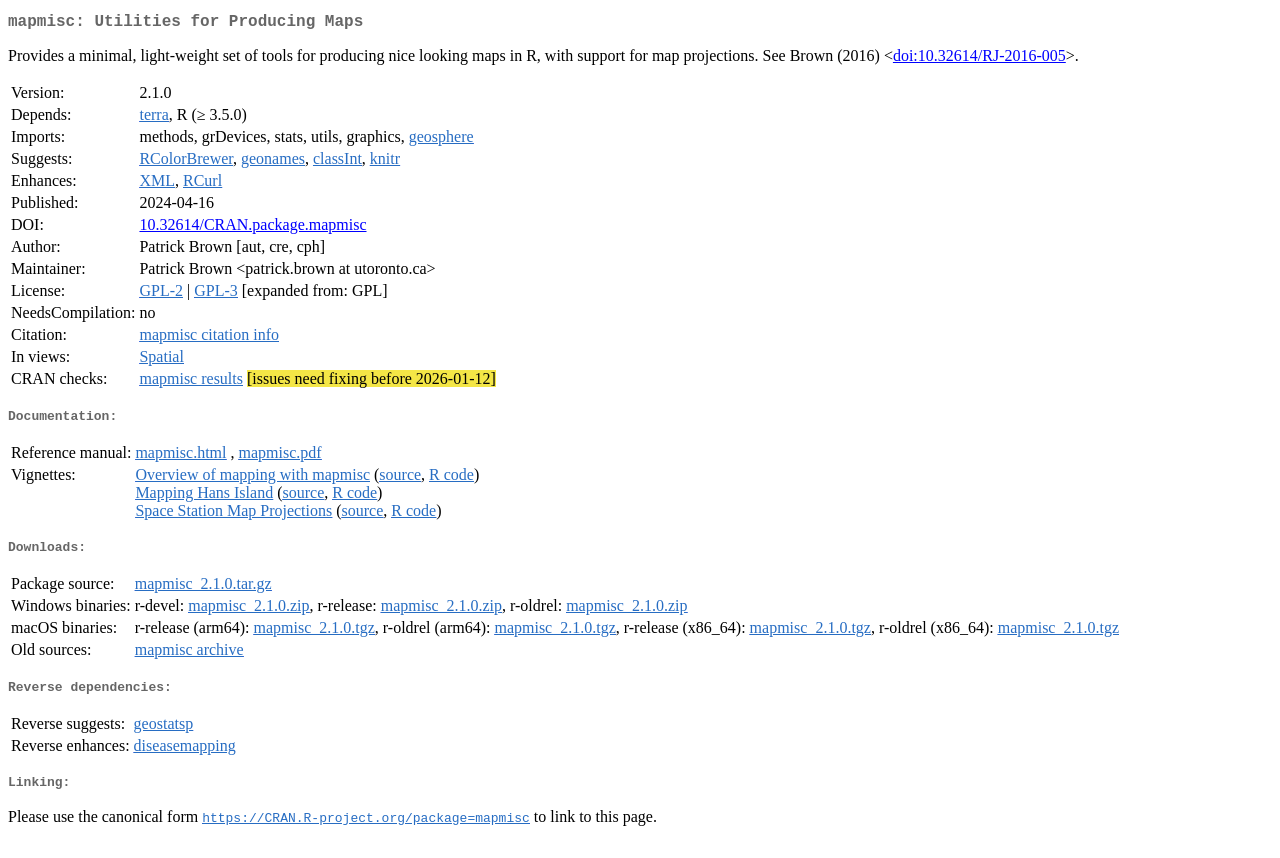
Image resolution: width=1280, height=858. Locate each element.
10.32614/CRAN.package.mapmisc (252, 228)
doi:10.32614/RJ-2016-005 (979, 59)
